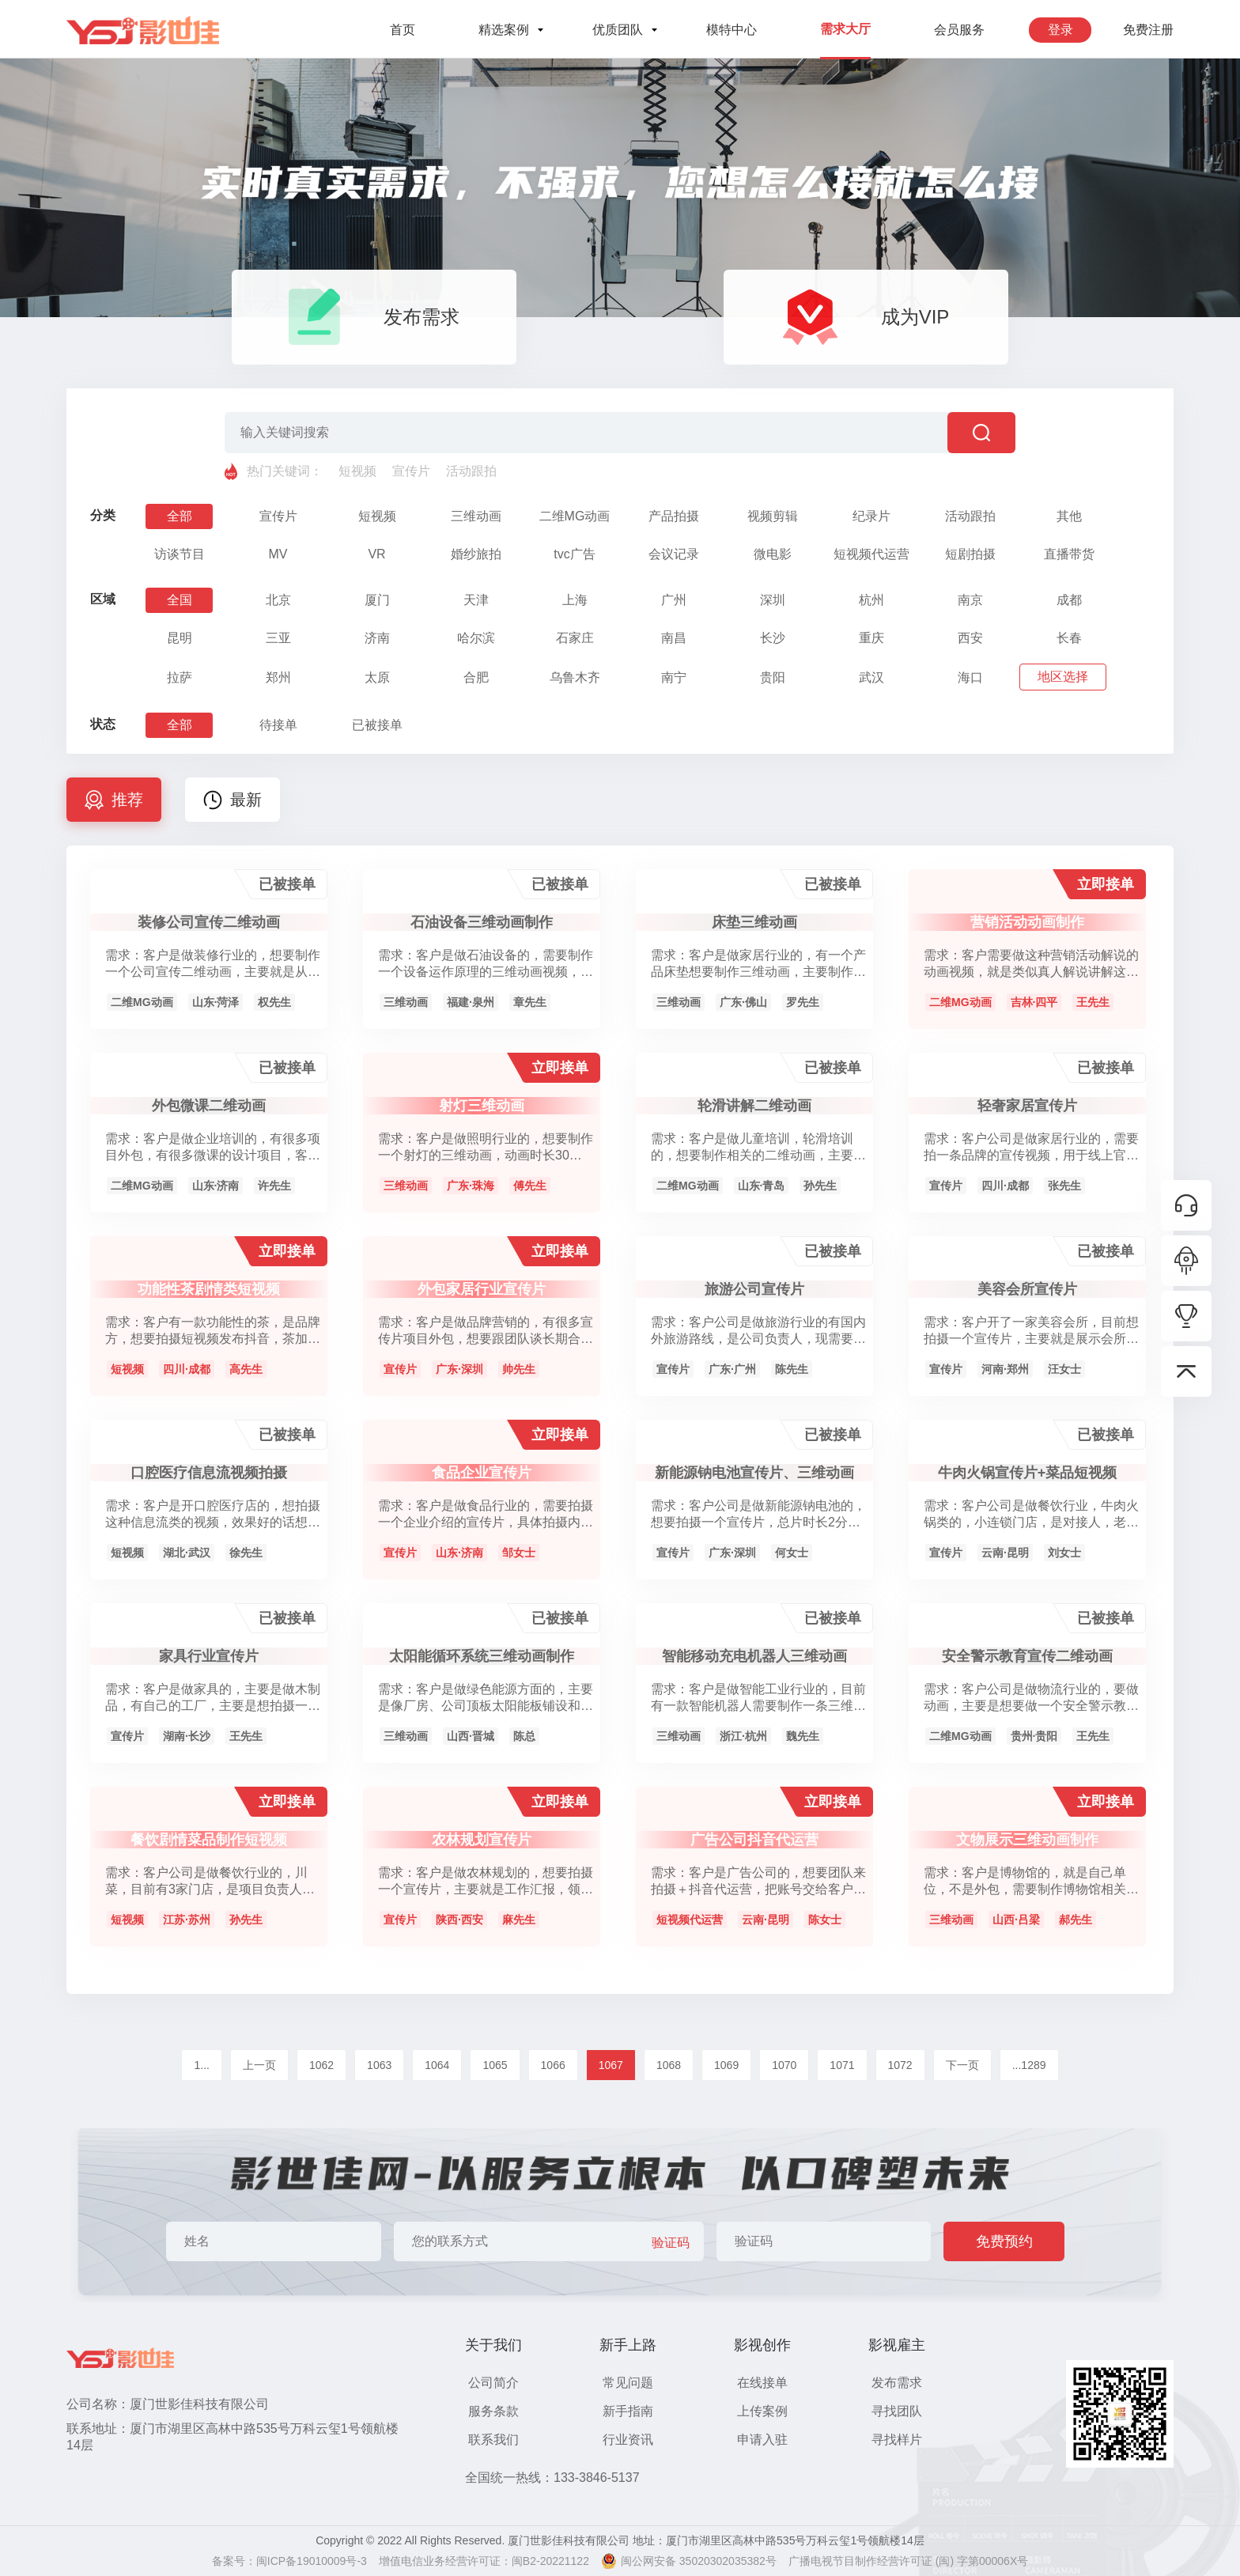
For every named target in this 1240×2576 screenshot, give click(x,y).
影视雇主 (896, 2345)
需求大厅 (845, 29)
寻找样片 (896, 2439)
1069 (726, 2065)
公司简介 (493, 2382)
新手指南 (628, 2411)
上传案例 (762, 2411)
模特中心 (731, 29)
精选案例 (503, 29)
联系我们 (493, 2439)
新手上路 (627, 2345)
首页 (402, 29)
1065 (494, 2065)
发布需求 (896, 2382)
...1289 (1029, 2065)
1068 (668, 2065)
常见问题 (628, 2382)
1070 (784, 2065)
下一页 (962, 2065)
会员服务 (959, 29)
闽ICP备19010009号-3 (311, 2561)
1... (201, 2065)
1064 (437, 2065)
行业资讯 (628, 2439)
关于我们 (493, 2345)
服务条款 (493, 2411)
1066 (553, 2065)
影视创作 (762, 2345)
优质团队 (617, 29)
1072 (900, 2065)
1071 (842, 2065)
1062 (321, 2065)
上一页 (259, 2065)
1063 (379, 2065)
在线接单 (762, 2382)
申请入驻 (762, 2439)
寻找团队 (896, 2411)
